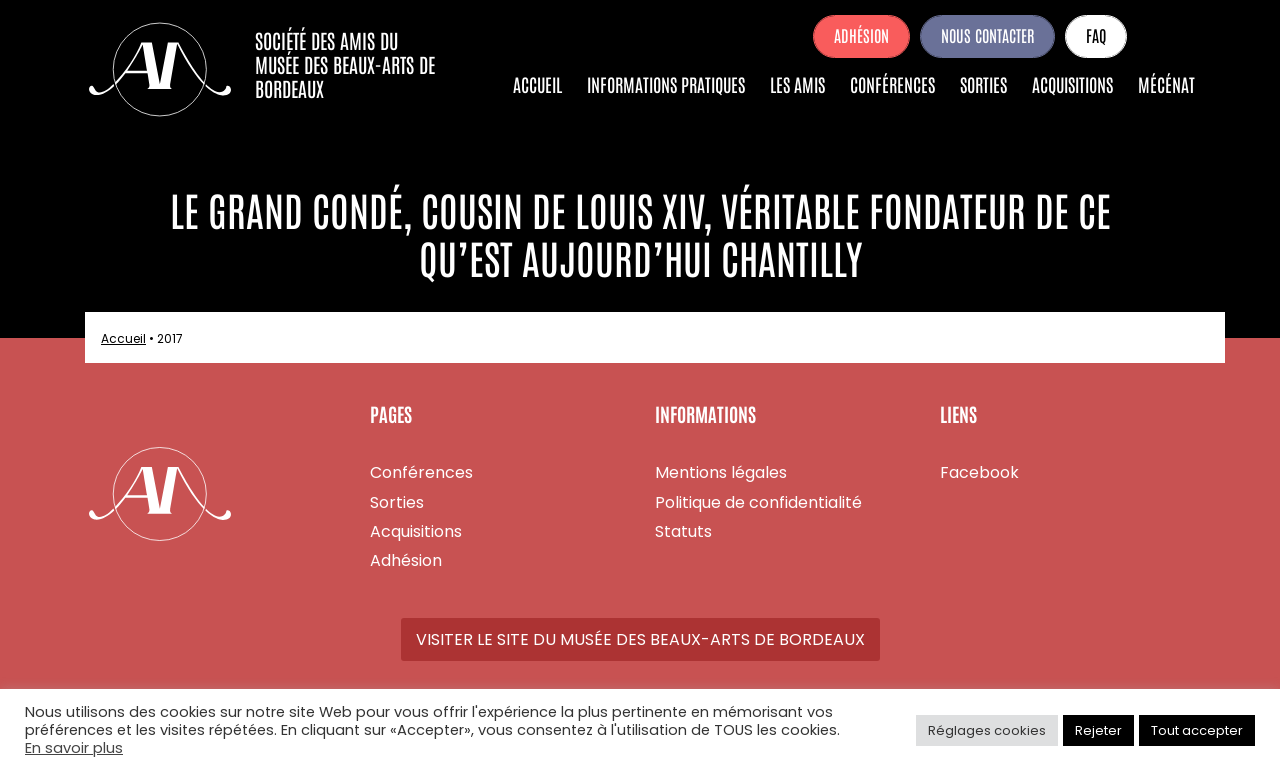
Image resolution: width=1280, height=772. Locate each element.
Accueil (537, 84)
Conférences (892, 84)
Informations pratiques (666, 84)
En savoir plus (74, 748)
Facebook (1166, 36)
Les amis (797, 84)
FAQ (1096, 35)
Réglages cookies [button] (987, 730)
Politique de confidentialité (758, 502)
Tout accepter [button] (1197, 730)
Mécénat (1166, 84)
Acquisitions (1072, 84)
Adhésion (861, 35)
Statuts (683, 531)
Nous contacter (987, 35)
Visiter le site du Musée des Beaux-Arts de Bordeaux (640, 639)
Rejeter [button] (1098, 730)
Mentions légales (721, 472)
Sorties (983, 84)
